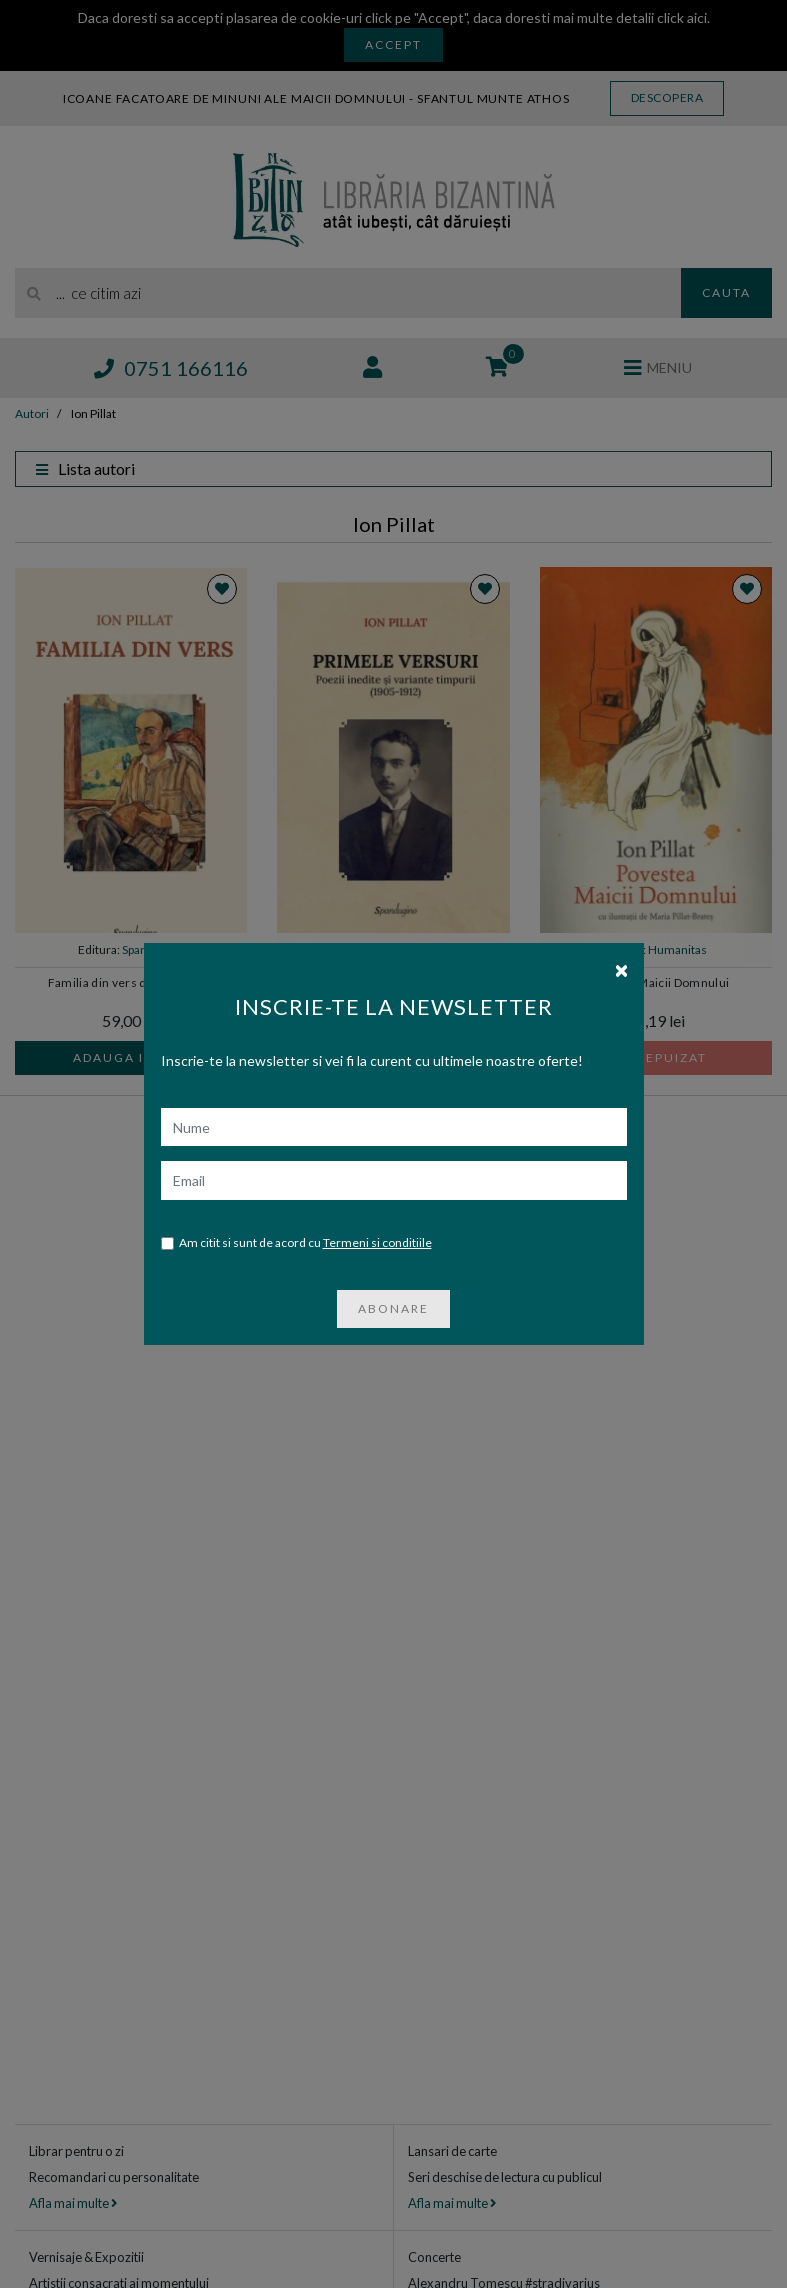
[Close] (621, 951)
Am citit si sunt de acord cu (296, 1224)
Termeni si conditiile (377, 1223)
